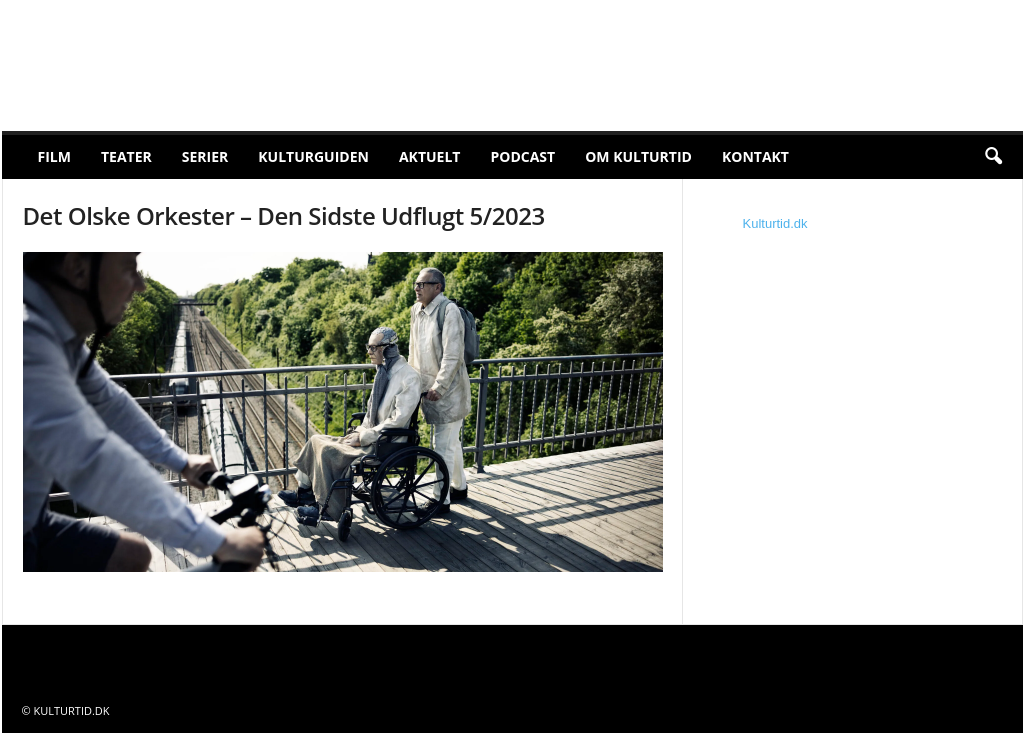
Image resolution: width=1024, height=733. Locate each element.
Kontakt (755, 156)
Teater (126, 156)
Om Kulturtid (638, 156)
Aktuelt (430, 156)
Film (54, 156)
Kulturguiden (313, 156)
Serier (205, 156)
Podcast (522, 156)
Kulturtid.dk (775, 223)
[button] (993, 157)
